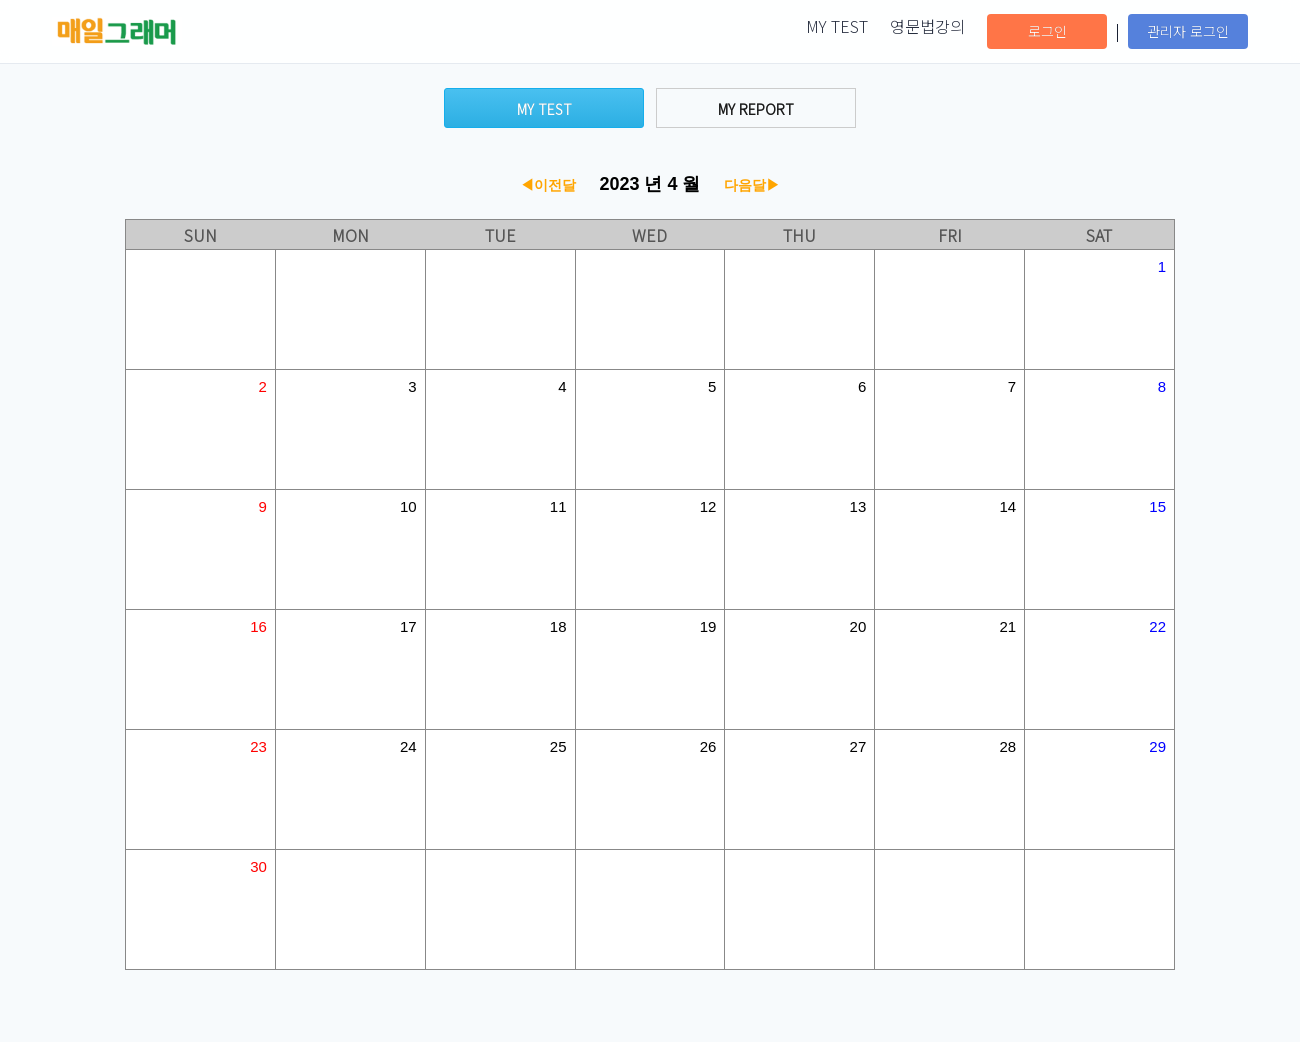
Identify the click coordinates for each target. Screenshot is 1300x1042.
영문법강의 (927, 26)
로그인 (1047, 31)
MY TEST (837, 26)
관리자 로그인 (1188, 31)
